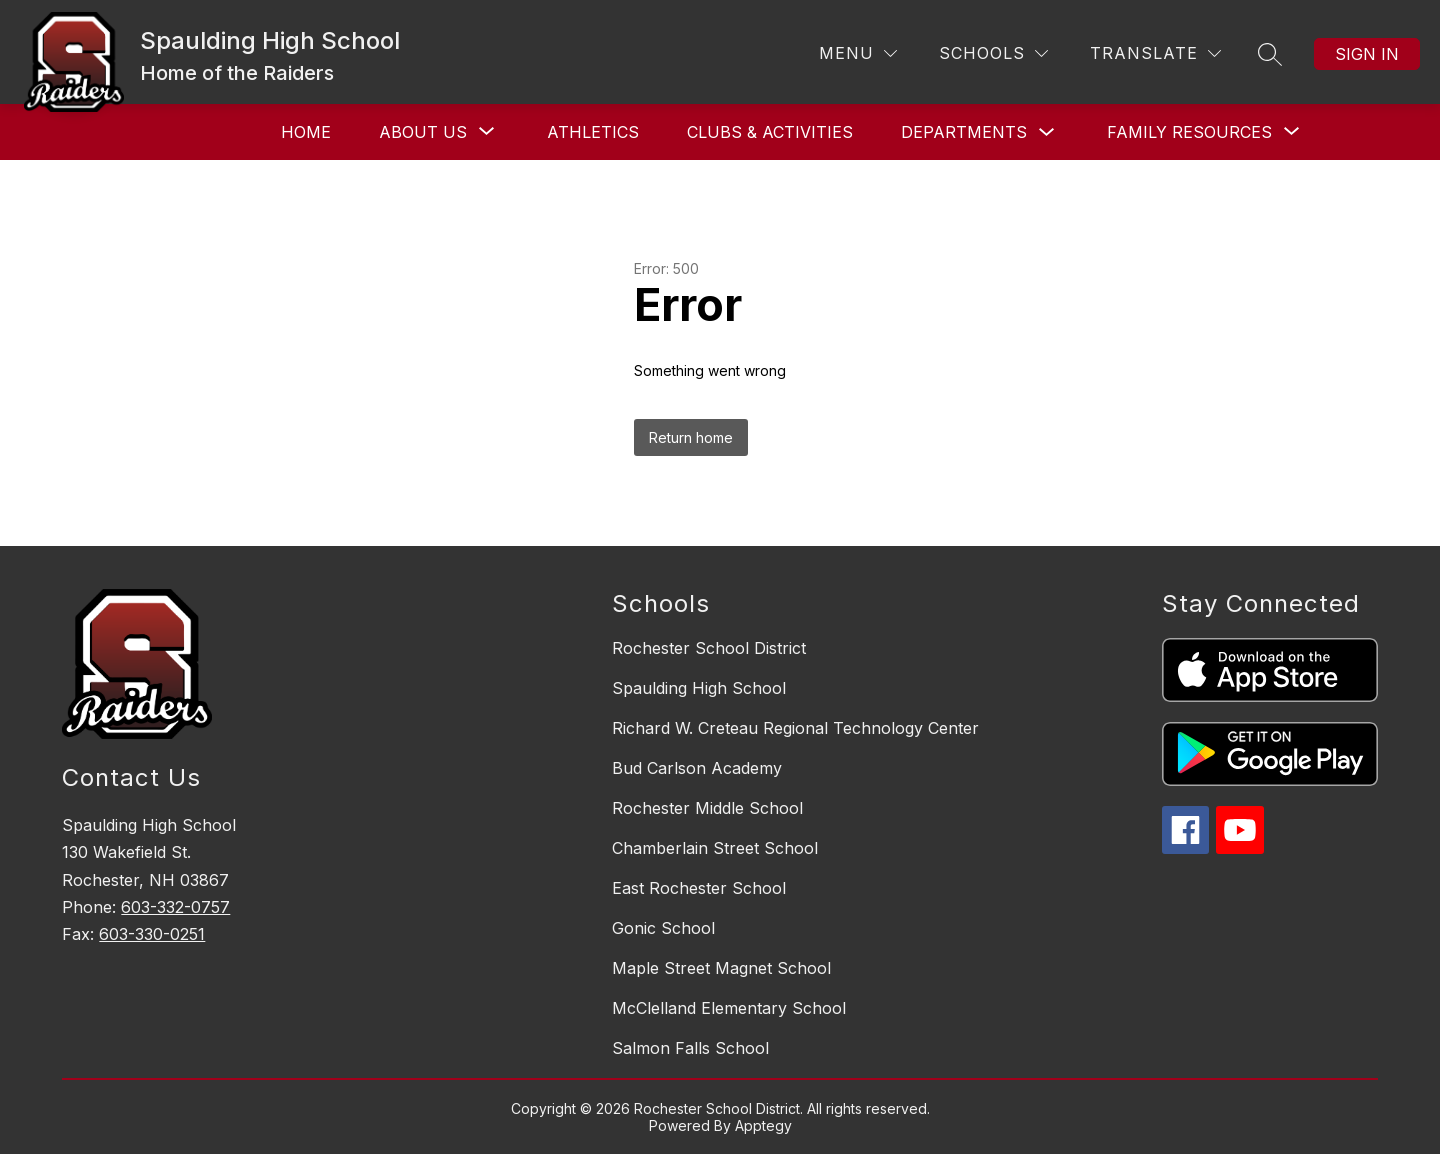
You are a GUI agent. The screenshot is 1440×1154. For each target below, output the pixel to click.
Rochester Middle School (707, 808)
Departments (964, 132)
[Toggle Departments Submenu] (1047, 132)
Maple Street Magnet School (721, 968)
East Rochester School (699, 888)
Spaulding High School (699, 688)
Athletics (593, 132)
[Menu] (858, 53)
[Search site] (1270, 54)
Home (306, 132)
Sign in (1367, 54)
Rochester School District (709, 648)
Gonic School (663, 928)
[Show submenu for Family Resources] (1189, 132)
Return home (691, 437)
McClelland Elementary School (729, 1008)
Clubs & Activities (770, 132)
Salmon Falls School (690, 1048)
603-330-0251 (152, 934)
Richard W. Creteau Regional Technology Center (795, 728)
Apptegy (763, 1125)
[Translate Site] (1155, 53)
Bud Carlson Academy (697, 768)
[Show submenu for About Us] (423, 132)
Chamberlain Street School (715, 848)
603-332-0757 (175, 907)
